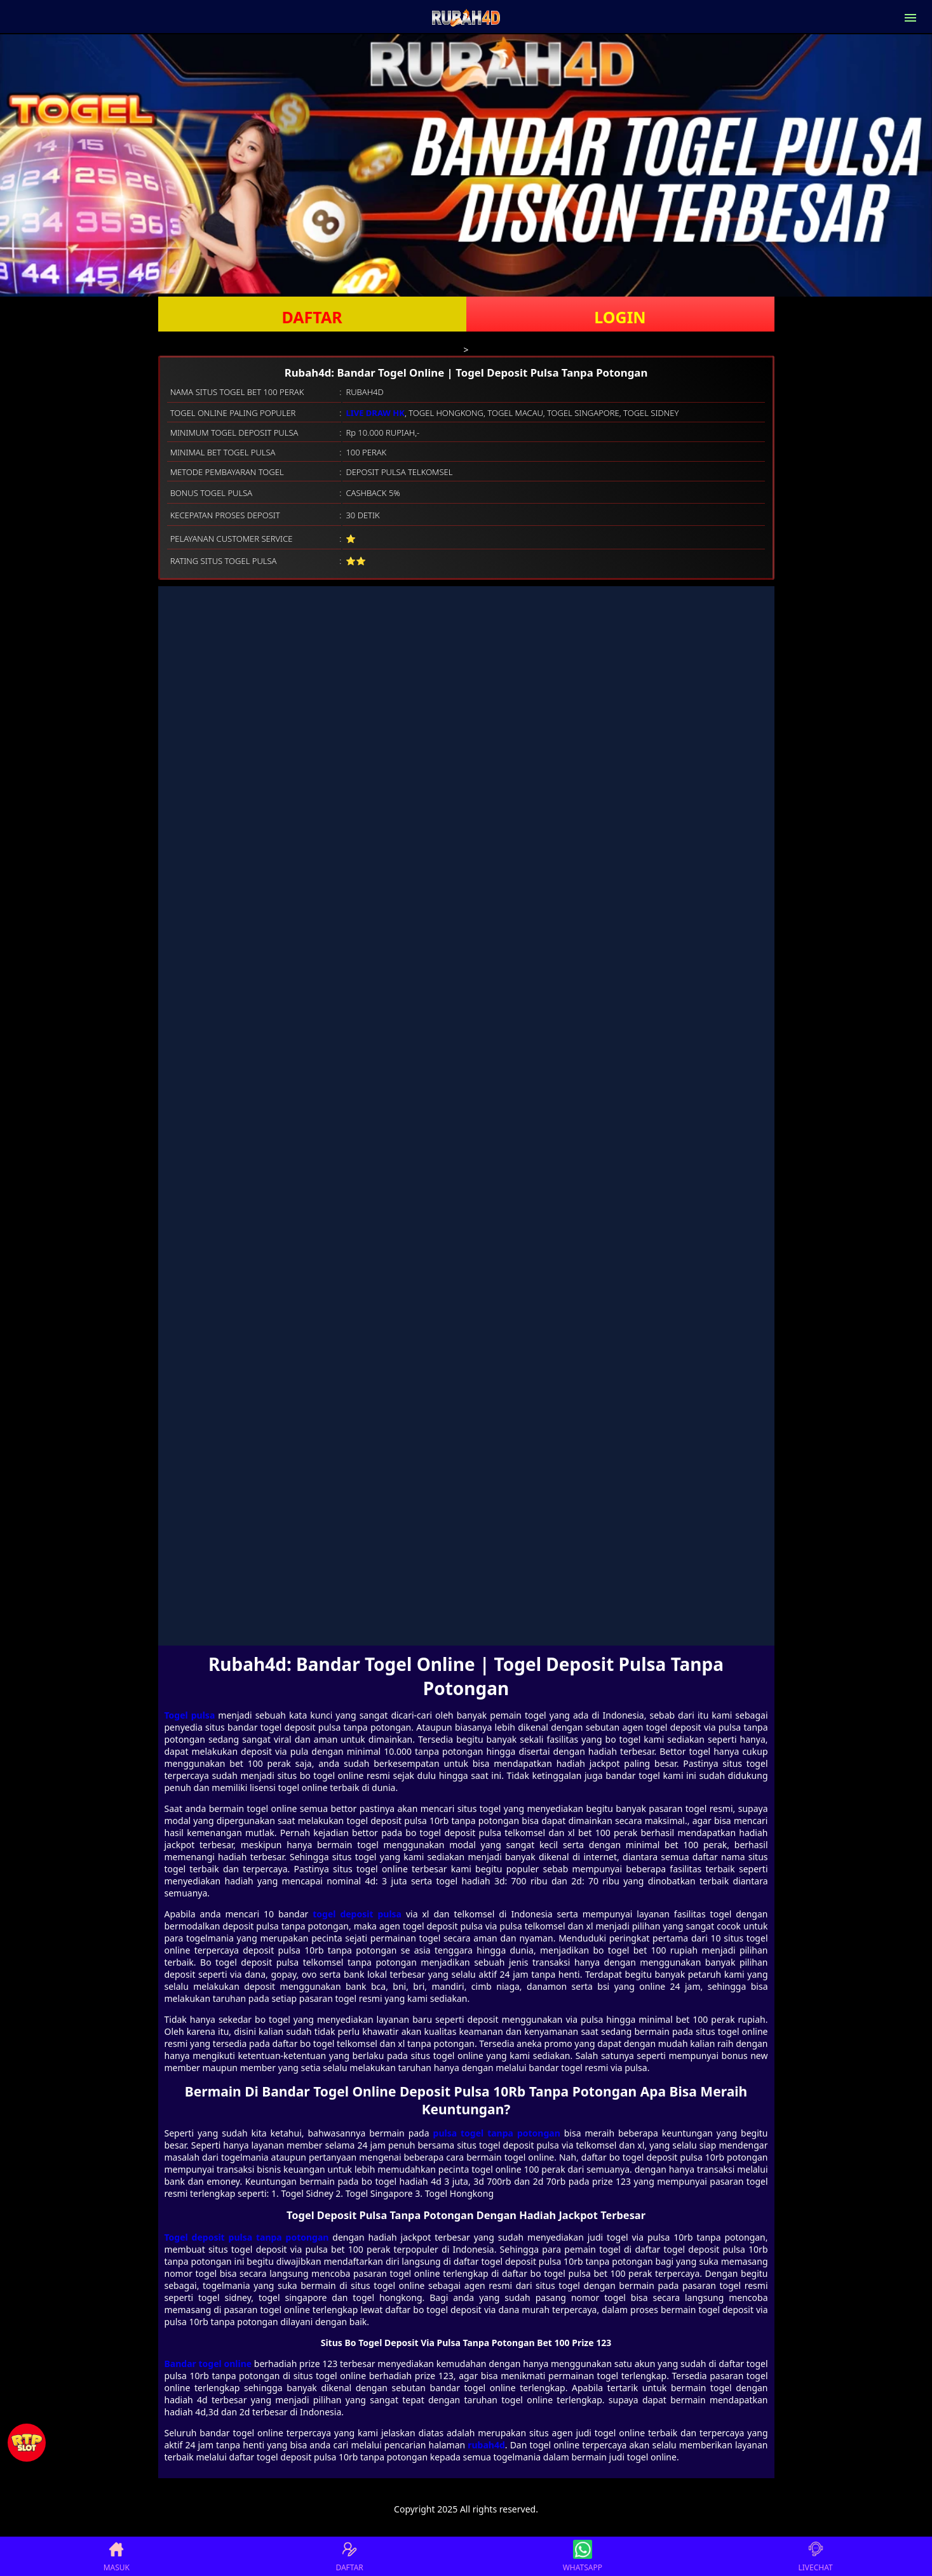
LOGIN (619, 317)
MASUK (117, 2556)
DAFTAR (311, 317)
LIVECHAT (816, 2556)
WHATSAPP (582, 2556)
